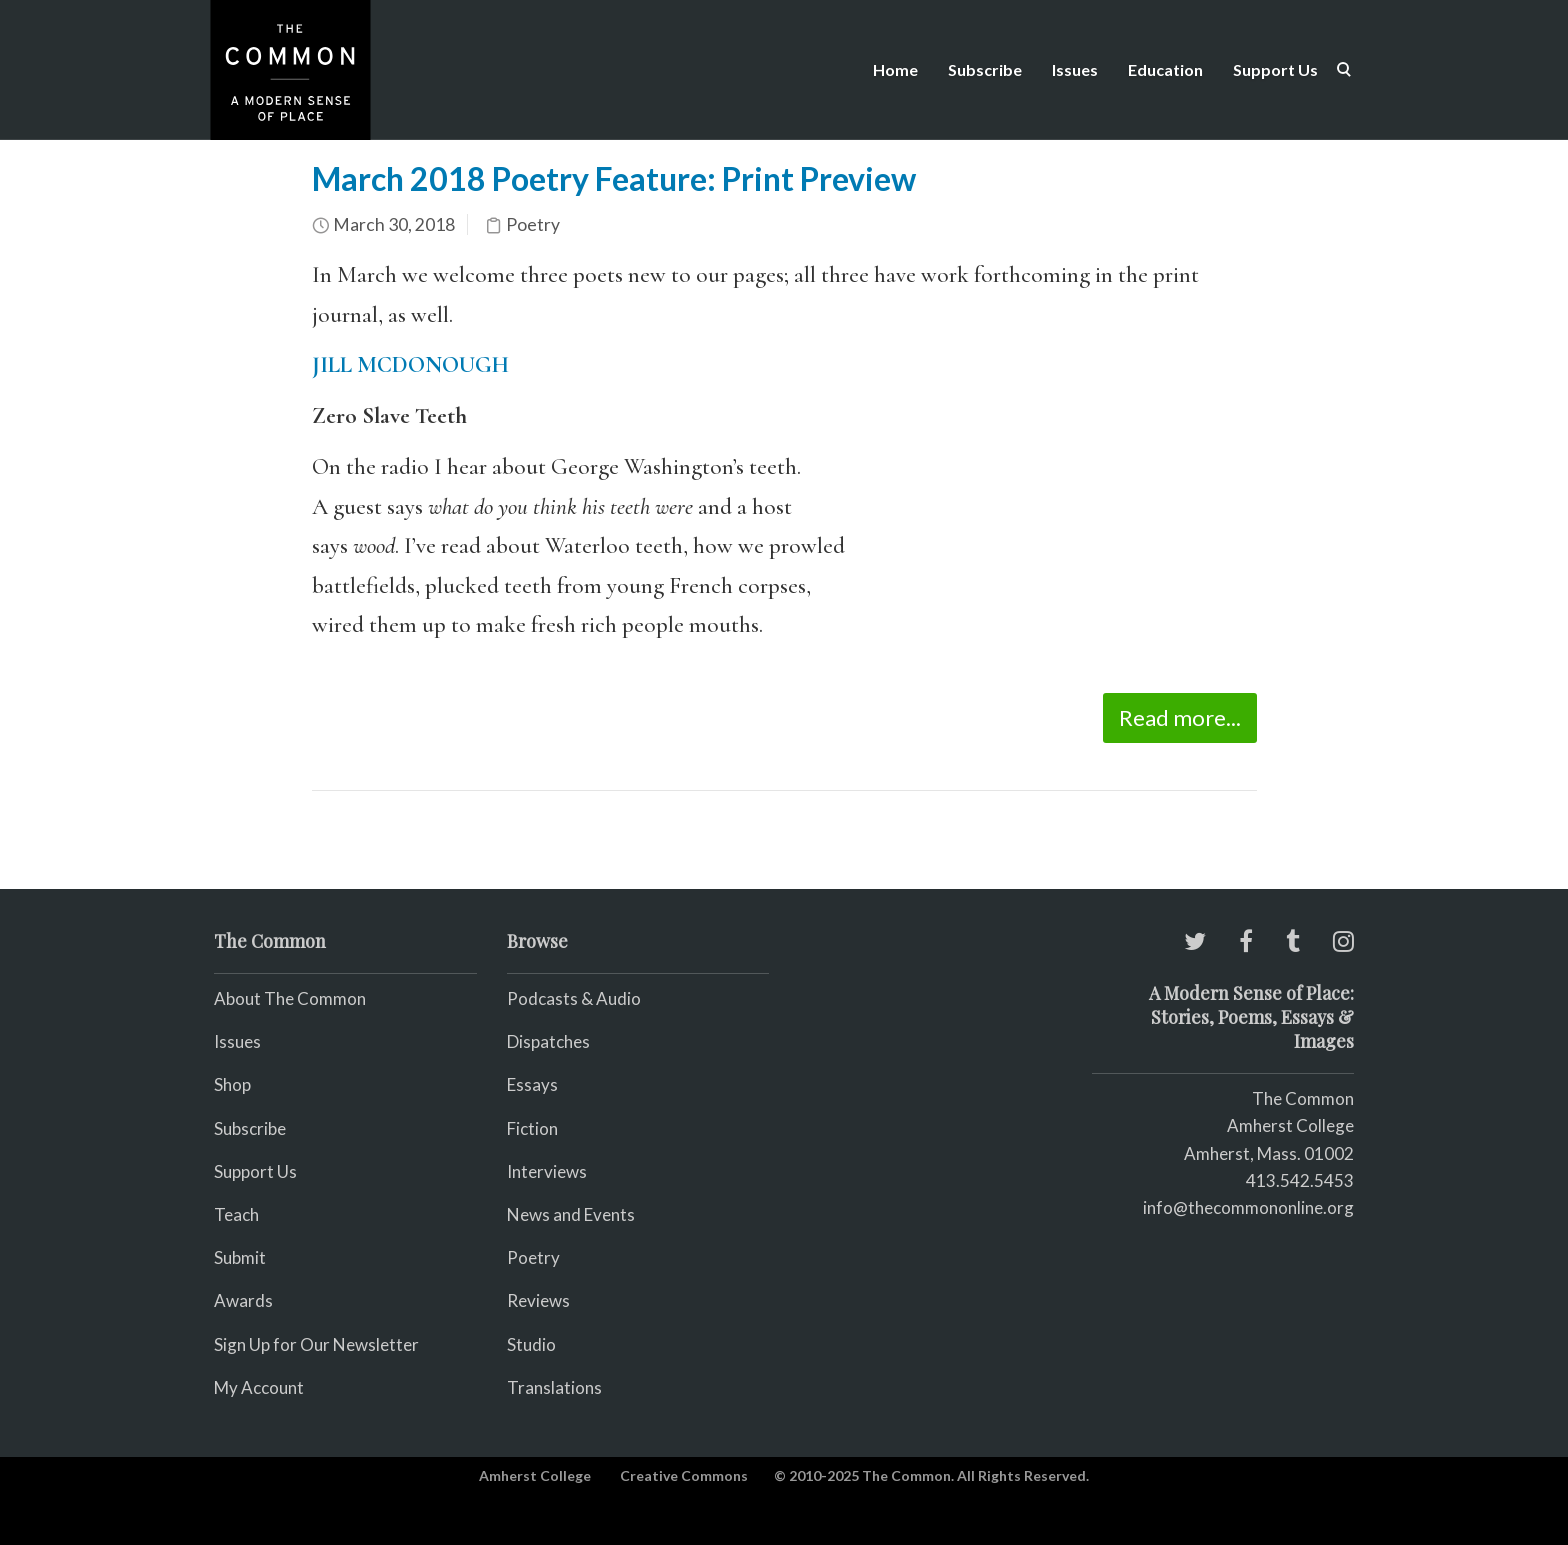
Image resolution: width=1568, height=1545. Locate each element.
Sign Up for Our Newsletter (316, 1344)
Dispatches (548, 1041)
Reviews (538, 1300)
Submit (240, 1257)
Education (1165, 69)
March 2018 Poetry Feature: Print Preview (614, 178)
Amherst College (535, 1475)
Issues (1075, 69)
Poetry (533, 224)
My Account (259, 1387)
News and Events (571, 1214)
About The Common (290, 998)
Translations (554, 1387)
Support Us (1275, 69)
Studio (531, 1344)
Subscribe (985, 69)
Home (895, 69)
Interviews (547, 1171)
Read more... (1180, 717)
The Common (1303, 1098)
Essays (532, 1084)
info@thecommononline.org (1248, 1207)
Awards (243, 1300)
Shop (232, 1084)
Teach (236, 1214)
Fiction (532, 1128)
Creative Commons (684, 1475)
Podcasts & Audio (574, 998)
